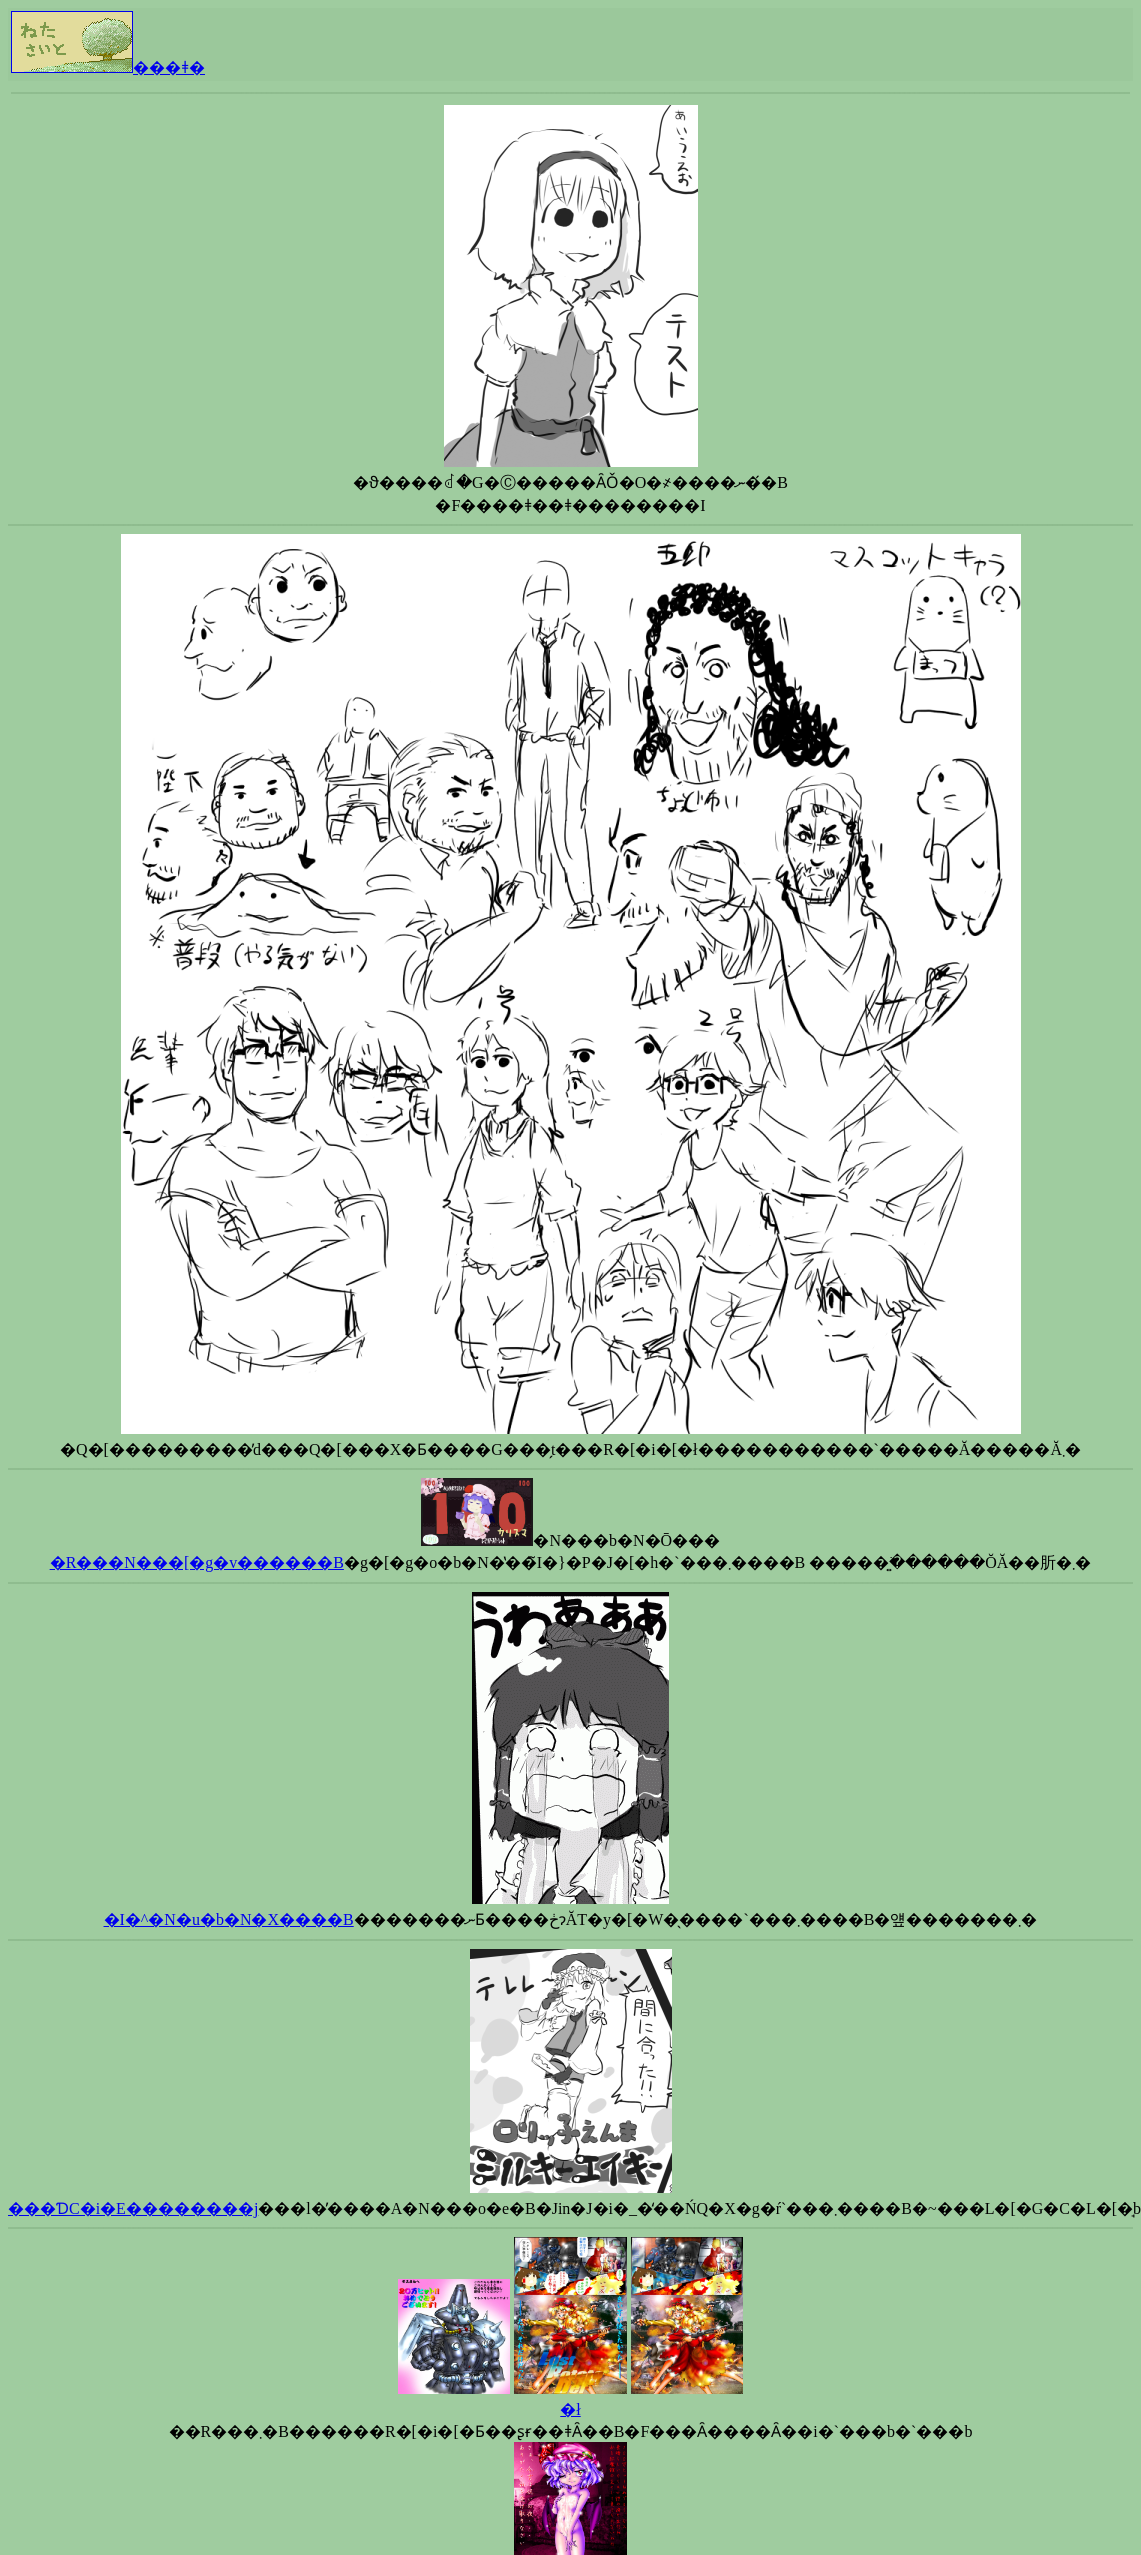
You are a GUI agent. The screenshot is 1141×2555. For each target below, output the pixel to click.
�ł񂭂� (570, 2409)
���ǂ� (108, 67)
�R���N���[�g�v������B (197, 1562)
